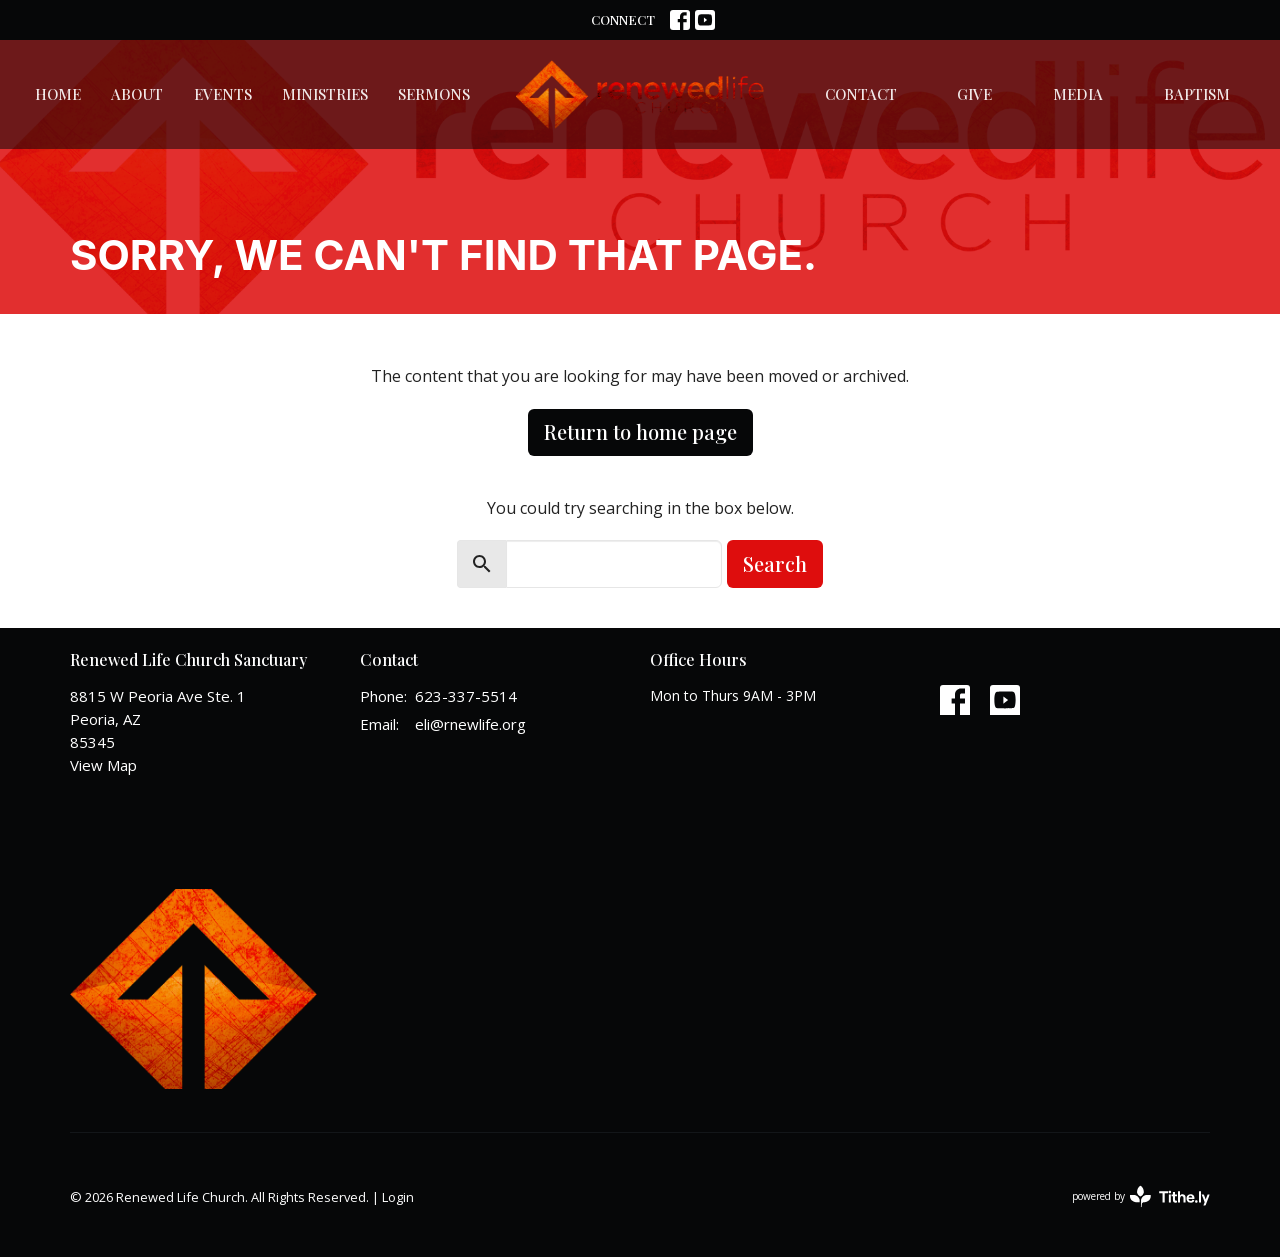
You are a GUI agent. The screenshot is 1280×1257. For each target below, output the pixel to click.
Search (775, 563)
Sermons (434, 94)
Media (1078, 94)
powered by (1141, 1196)
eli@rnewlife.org (470, 724)
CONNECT (623, 19)
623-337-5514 (466, 696)
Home (58, 94)
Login (398, 1197)
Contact (861, 94)
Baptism (1197, 94)
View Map (103, 765)
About (137, 94)
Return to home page (640, 431)
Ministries (325, 94)
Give (974, 94)
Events (223, 94)
